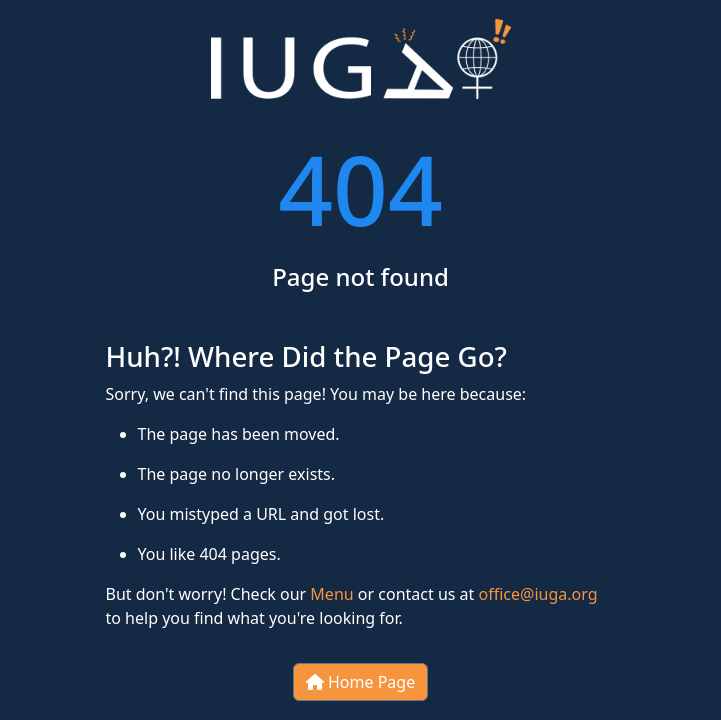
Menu (331, 594)
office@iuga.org (538, 594)
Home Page (360, 682)
